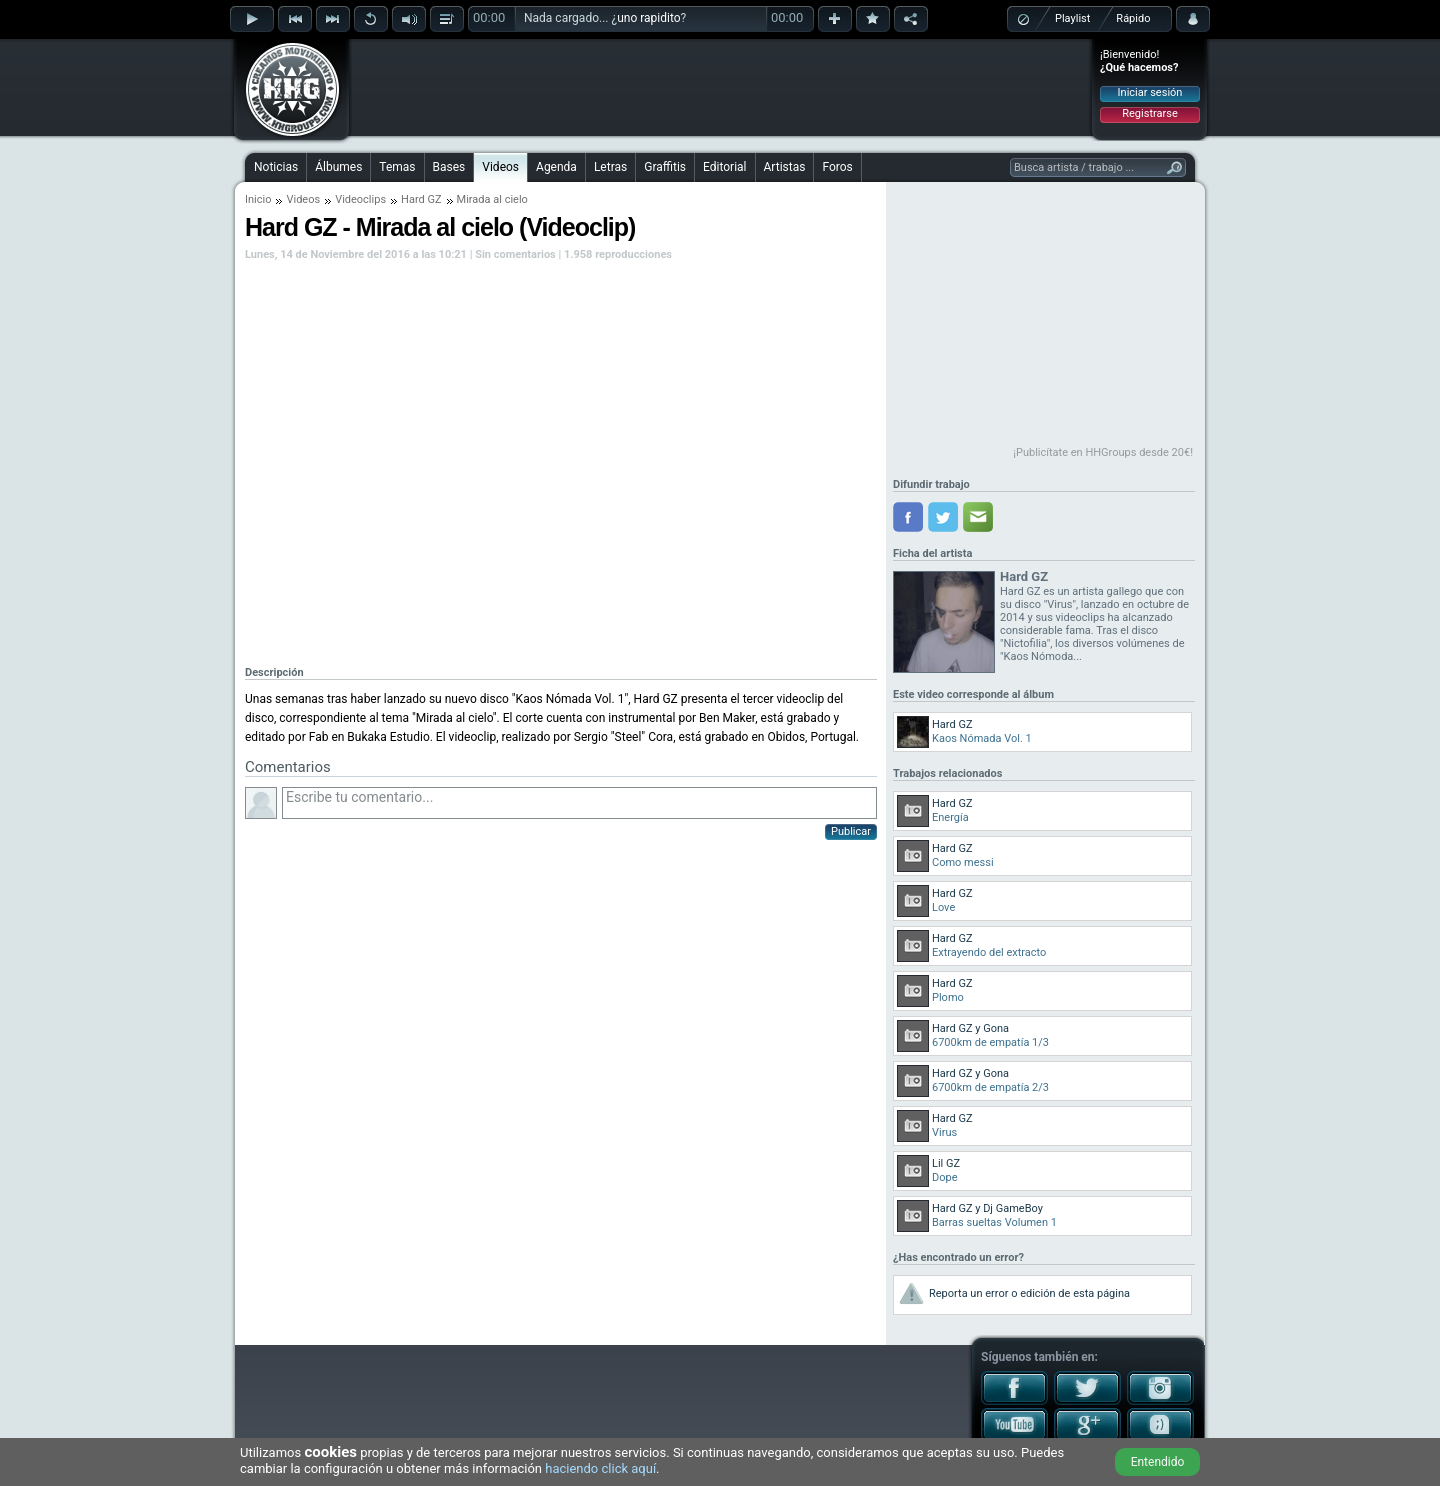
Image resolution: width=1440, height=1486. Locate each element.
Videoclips (360, 199)
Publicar (851, 831)
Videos (500, 167)
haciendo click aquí (600, 1468)
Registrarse (1149, 113)
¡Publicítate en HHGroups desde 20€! (1103, 452)
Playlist (1072, 18)
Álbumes (338, 167)
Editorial (724, 167)
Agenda (556, 167)
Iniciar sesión (1150, 92)
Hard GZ (421, 199)
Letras (610, 167)
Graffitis (665, 167)
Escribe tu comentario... (579, 803)
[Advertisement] (721, 87)
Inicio (258, 199)
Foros (837, 167)
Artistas (785, 167)
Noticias (276, 167)
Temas (397, 167)
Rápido (1133, 18)
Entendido (1158, 1462)
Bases (449, 167)
